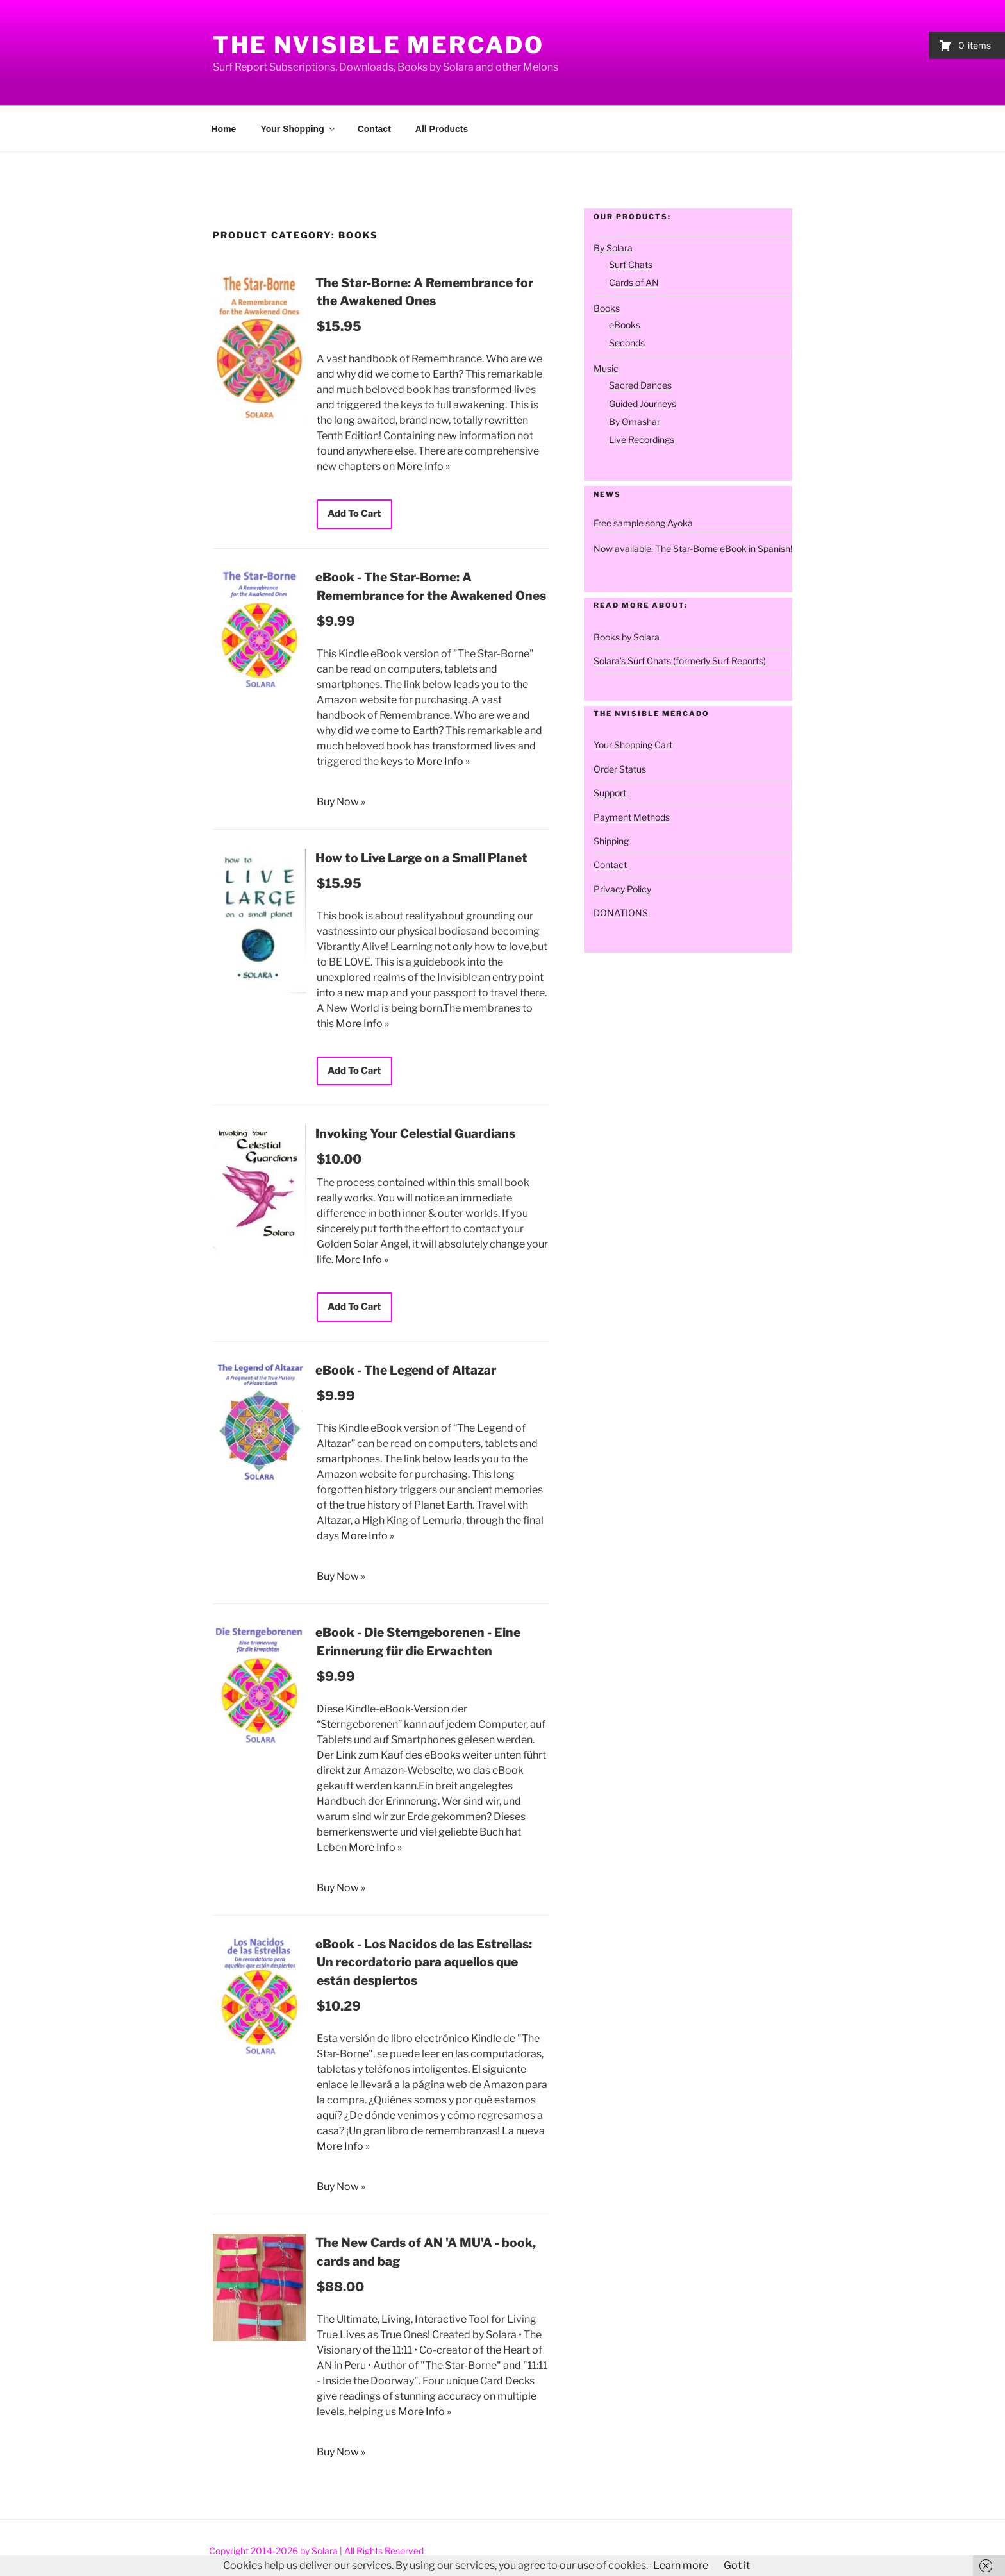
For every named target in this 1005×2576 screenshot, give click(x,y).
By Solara (613, 247)
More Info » (423, 466)
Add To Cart (353, 513)
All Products (441, 129)
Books (607, 308)
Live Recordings (641, 439)
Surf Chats (630, 264)
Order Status (620, 769)
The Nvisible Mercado (378, 45)
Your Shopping (298, 129)
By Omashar (634, 421)
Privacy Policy (622, 888)
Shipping (611, 840)
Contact (374, 129)
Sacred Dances (640, 385)
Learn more (680, 2565)
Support (610, 792)
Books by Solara (627, 636)
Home (224, 129)
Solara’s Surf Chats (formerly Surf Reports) (680, 660)
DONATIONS (621, 912)
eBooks (624, 324)
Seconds (627, 342)
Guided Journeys (642, 403)
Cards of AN (634, 282)
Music (606, 368)
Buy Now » (341, 801)
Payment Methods (632, 817)
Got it (737, 2565)
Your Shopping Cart (633, 744)
